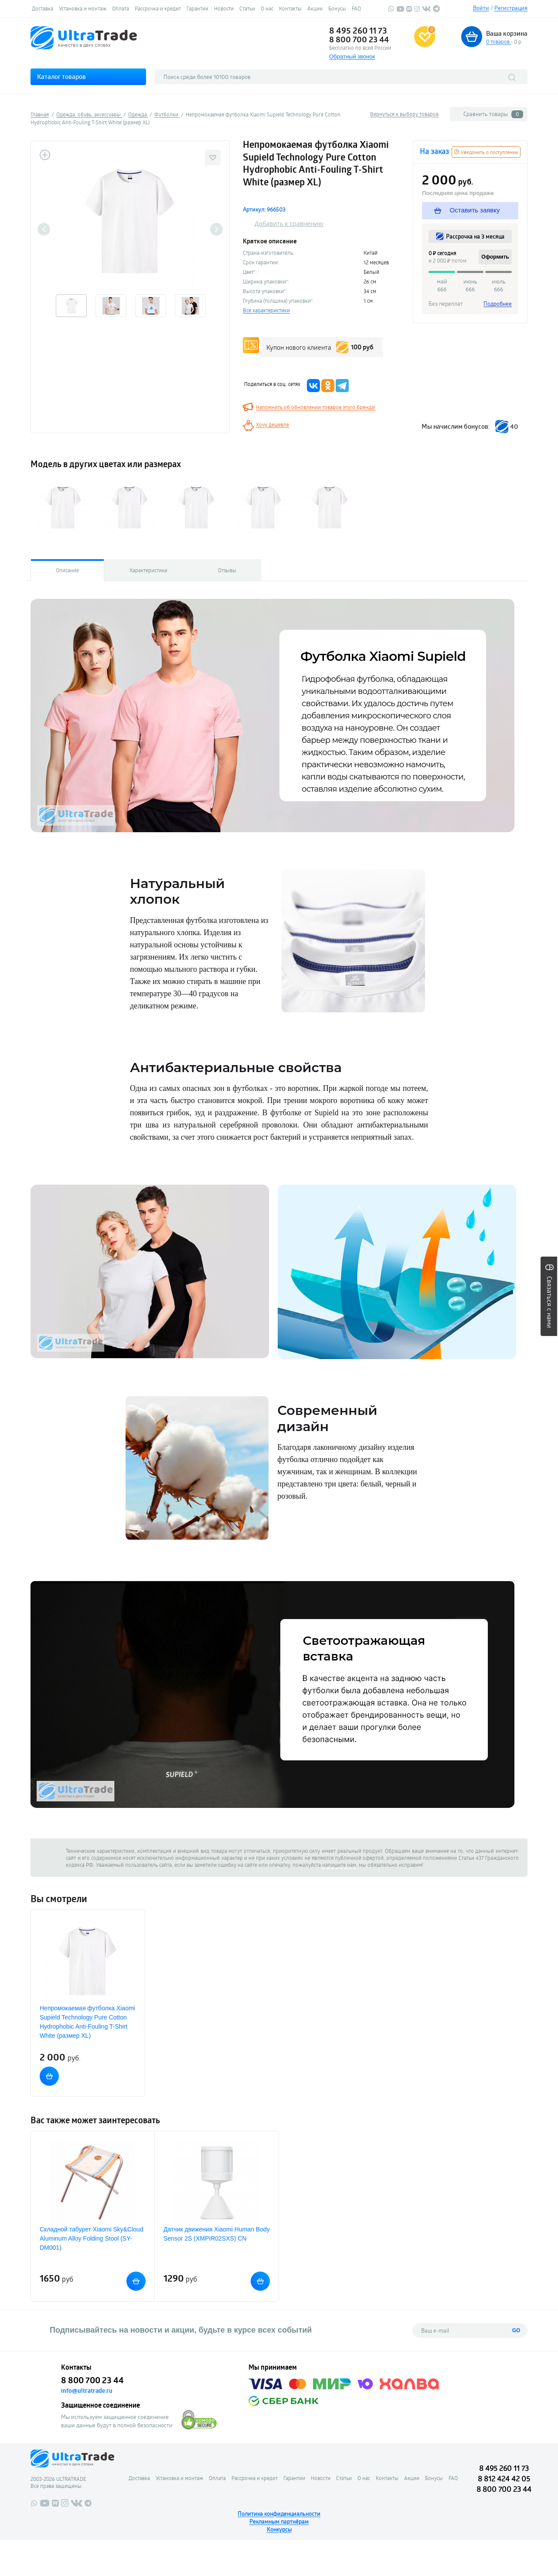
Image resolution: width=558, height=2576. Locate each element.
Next (216, 229)
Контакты (290, 8)
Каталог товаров (61, 76)
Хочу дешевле (272, 424)
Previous (43, 229)
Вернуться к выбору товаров (404, 113)
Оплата (120, 8)
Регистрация (510, 8)
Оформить (495, 257)
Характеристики (148, 570)
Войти (481, 8)
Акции (315, 8)
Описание (67, 570)
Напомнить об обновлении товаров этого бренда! (315, 406)
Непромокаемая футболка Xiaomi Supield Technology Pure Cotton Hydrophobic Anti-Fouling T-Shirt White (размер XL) (87, 2022)
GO (516, 2330)
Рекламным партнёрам (279, 2521)
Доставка (42, 8)
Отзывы (227, 570)
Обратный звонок (352, 56)
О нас (267, 8)
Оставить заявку (467, 210)
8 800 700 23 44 (359, 39)
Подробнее (497, 303)
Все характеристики (266, 310)
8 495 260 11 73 (358, 30)
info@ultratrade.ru (86, 2390)
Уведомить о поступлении (486, 152)
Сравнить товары (493, 114)
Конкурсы (279, 2529)
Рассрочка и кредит (158, 8)
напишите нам (339, 1864)
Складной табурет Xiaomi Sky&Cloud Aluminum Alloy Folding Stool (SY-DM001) (91, 2238)
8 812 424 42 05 (504, 2479)
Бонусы (337, 8)
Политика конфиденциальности (279, 2514)
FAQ (356, 8)
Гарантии (197, 8)
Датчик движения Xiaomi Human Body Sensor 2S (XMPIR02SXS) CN (216, 2234)
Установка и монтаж (82, 8)
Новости (224, 8)
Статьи (247, 8)
